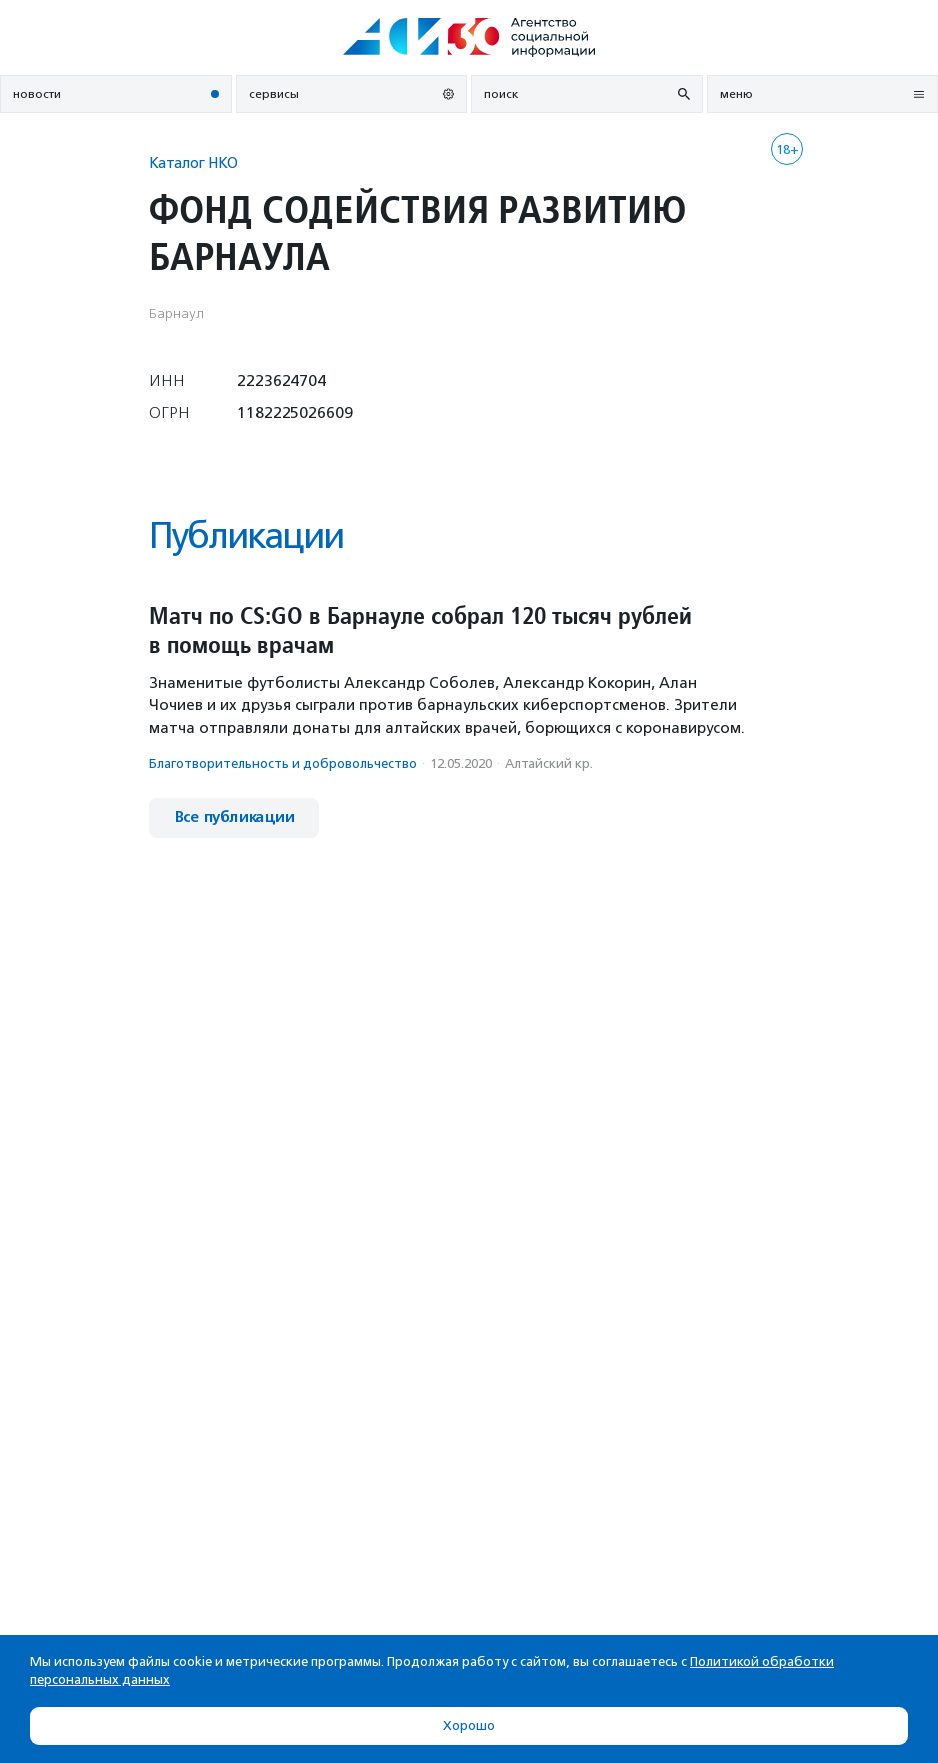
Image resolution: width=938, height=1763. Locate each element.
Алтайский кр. (549, 763)
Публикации (246, 535)
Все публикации (234, 817)
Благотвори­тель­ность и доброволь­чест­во (283, 763)
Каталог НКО (193, 162)
